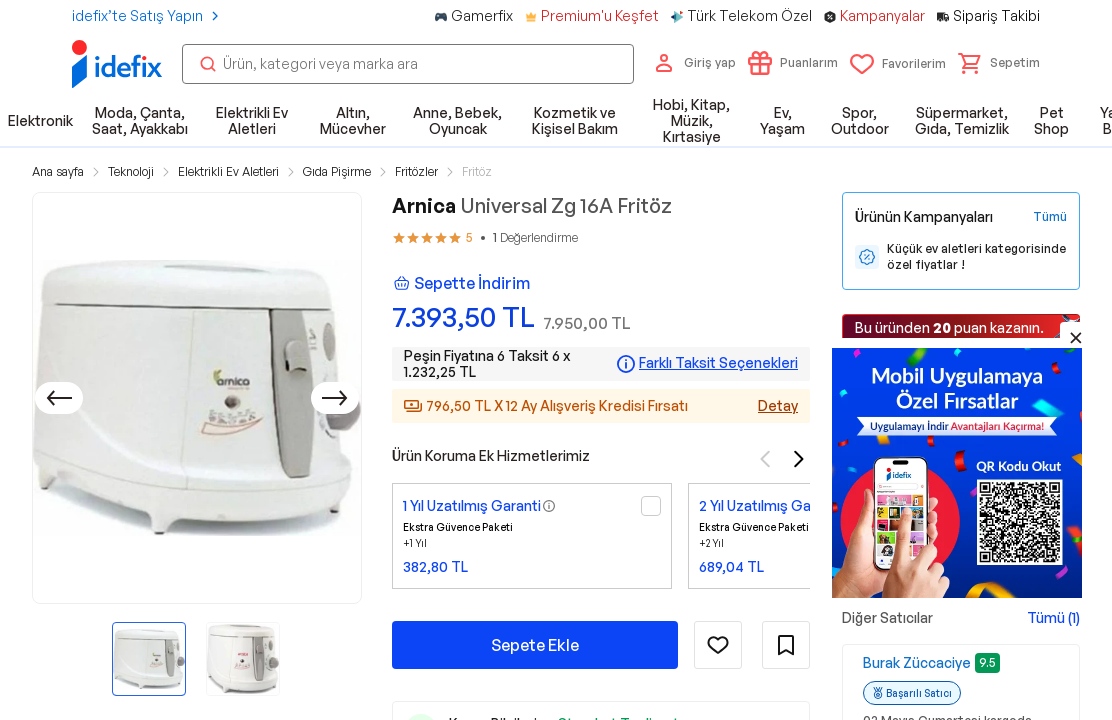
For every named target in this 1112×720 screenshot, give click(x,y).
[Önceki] (59, 398)
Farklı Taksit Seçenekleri (718, 363)
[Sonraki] (335, 398)
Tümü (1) (1053, 617)
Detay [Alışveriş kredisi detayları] (778, 405)
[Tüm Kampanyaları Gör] (1050, 217)
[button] (999, 63)
